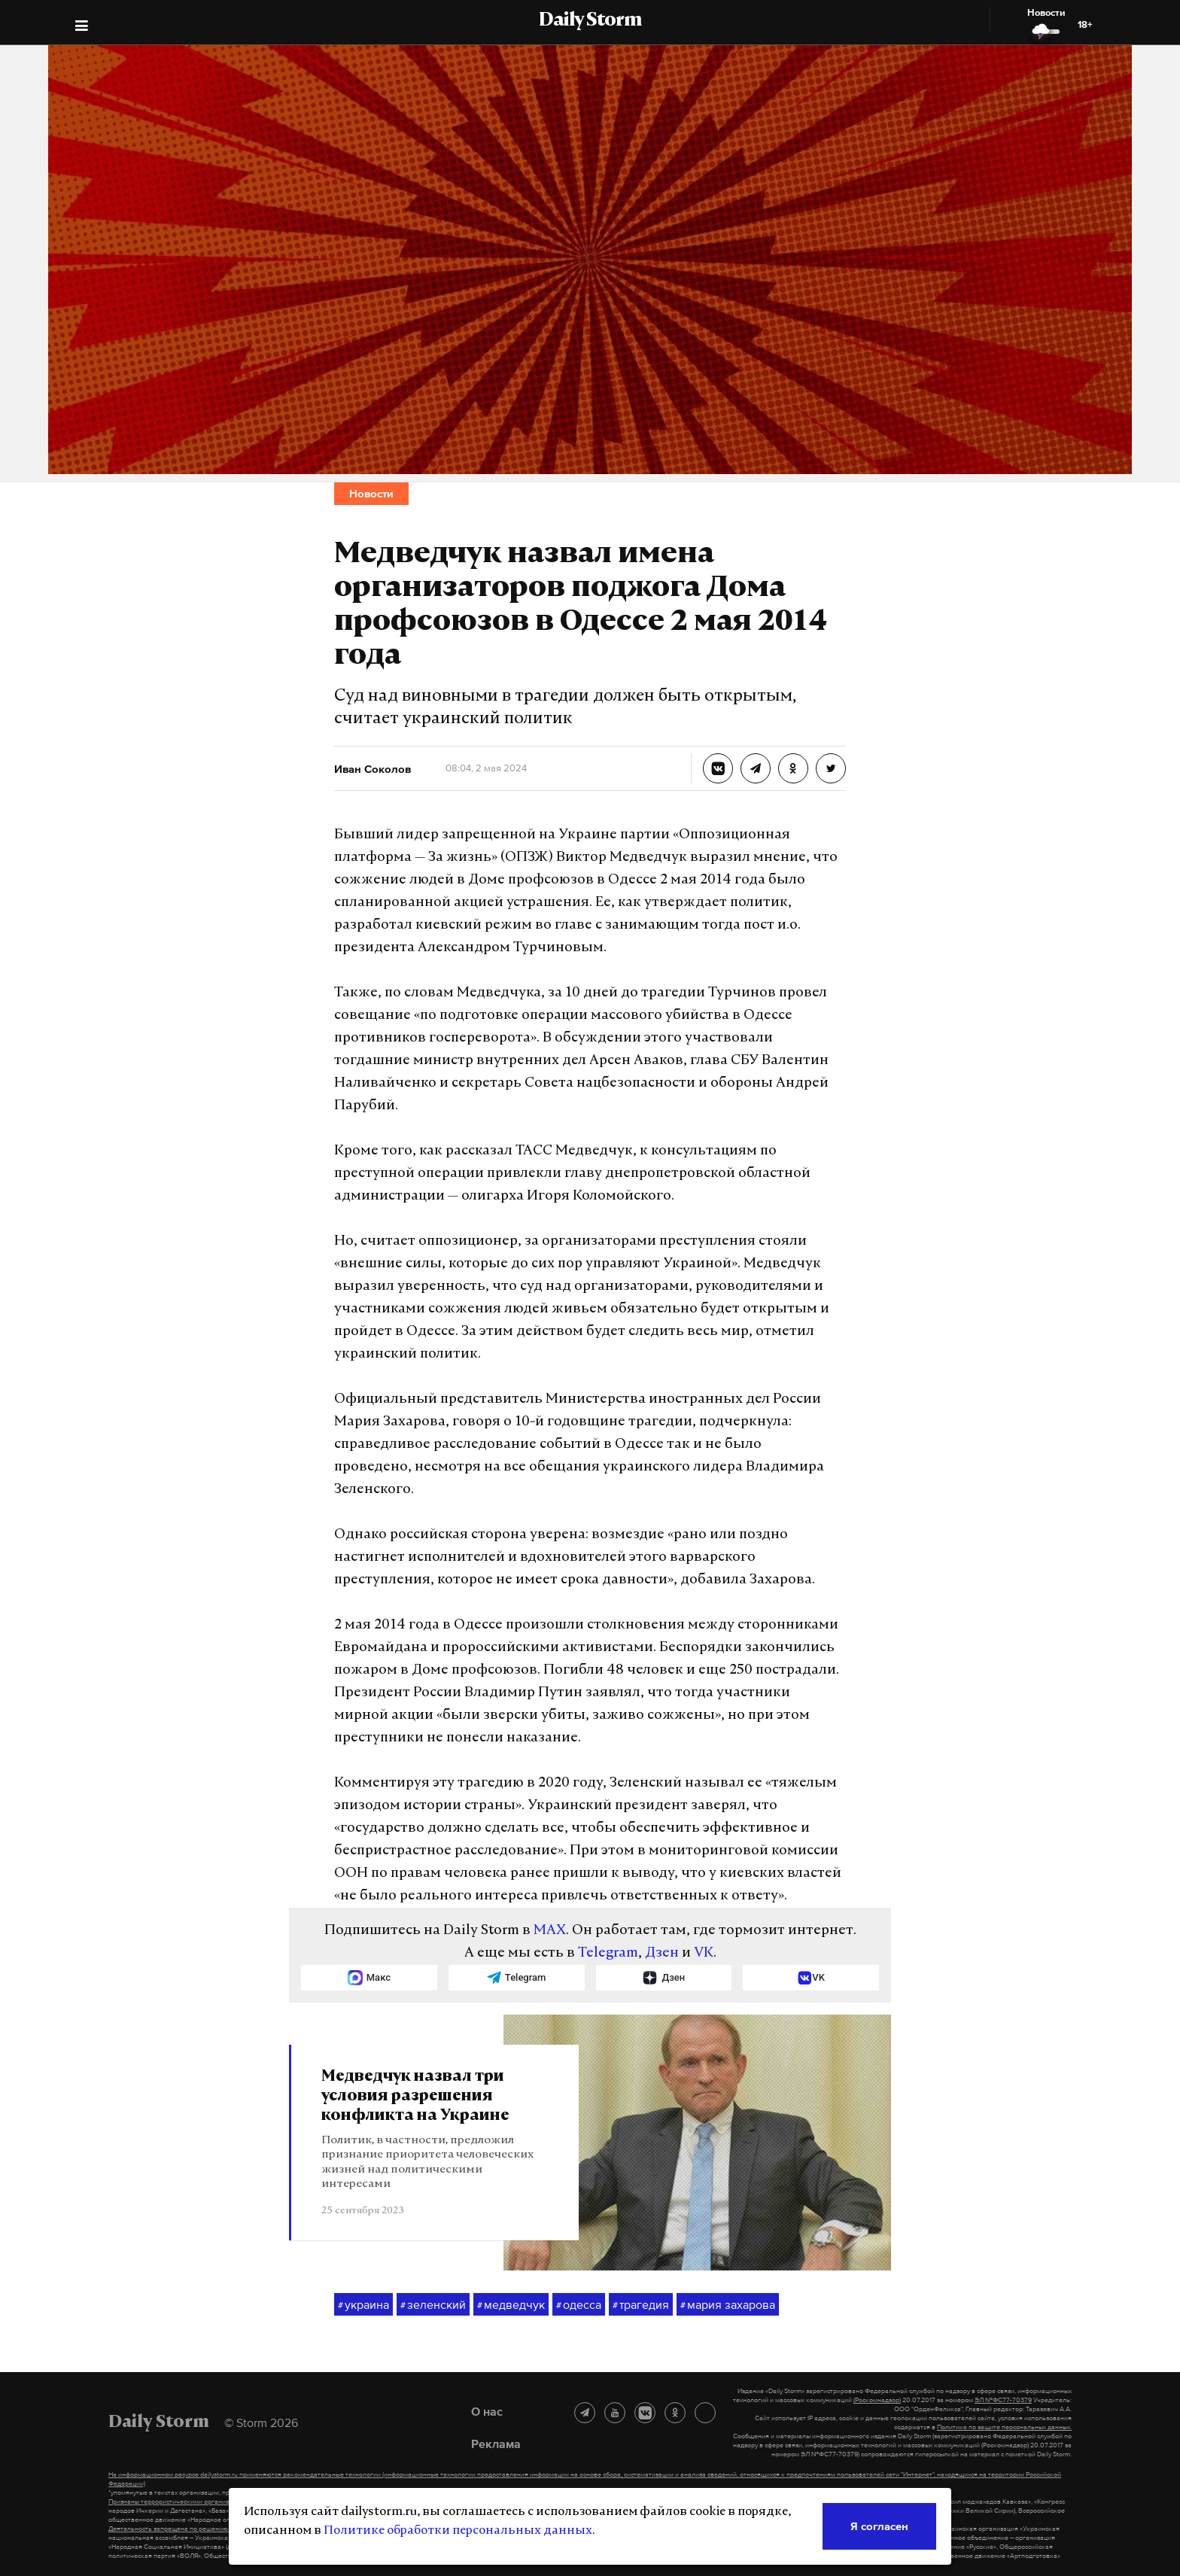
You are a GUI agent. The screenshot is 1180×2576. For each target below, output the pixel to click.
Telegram (608, 1953)
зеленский (433, 2305)
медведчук (511, 2305)
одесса (578, 2305)
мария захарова (727, 2305)
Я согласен (879, 2526)
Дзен (662, 1953)
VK (703, 1953)
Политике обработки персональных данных (458, 2531)
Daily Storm (590, 21)
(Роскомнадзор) (877, 2400)
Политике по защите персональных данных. (1004, 2427)
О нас (487, 2411)
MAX (550, 1931)
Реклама (496, 2443)
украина (363, 2305)
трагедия (641, 2305)
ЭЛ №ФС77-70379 (1003, 2400)
